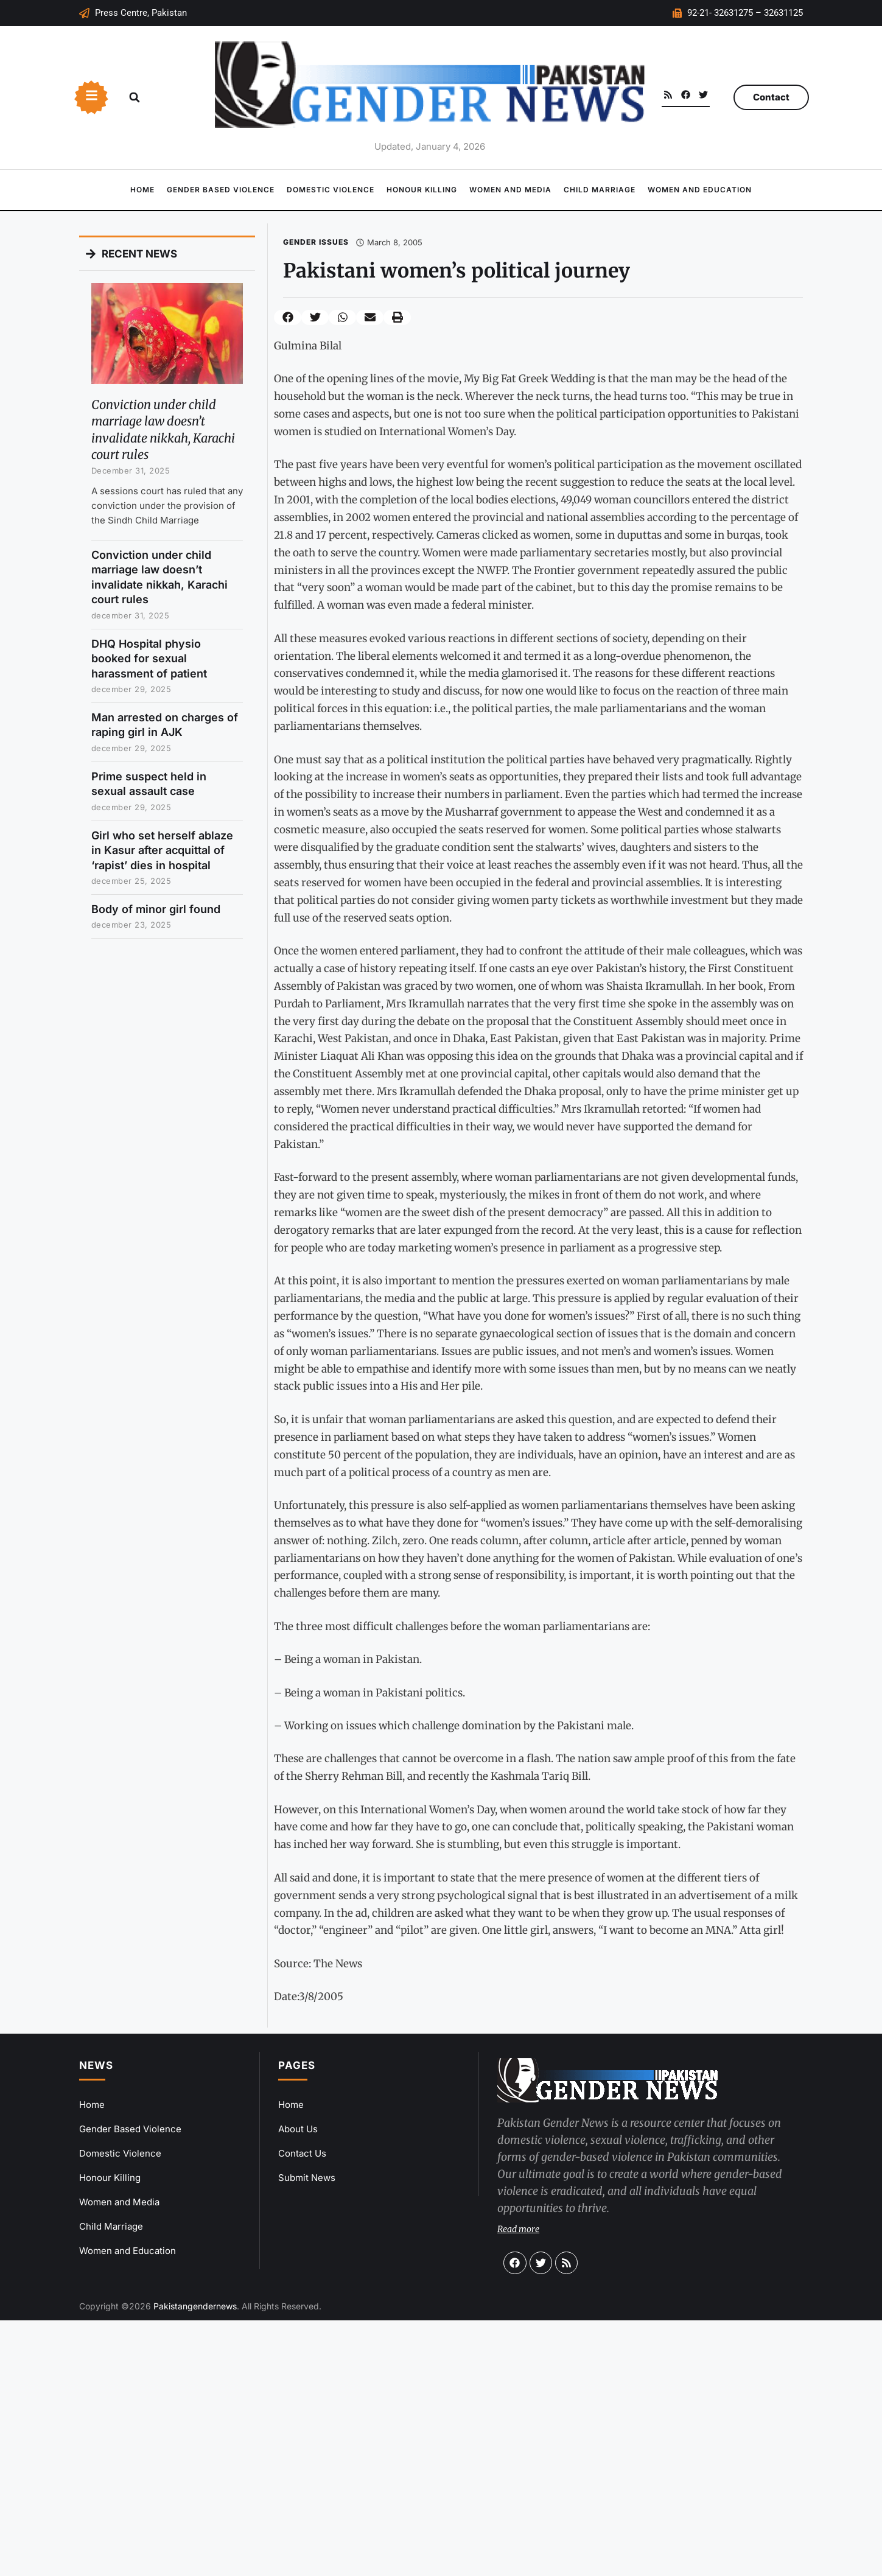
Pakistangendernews (195, 2306)
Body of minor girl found (155, 909)
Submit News (306, 2177)
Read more (518, 2229)
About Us (298, 2129)
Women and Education (700, 189)
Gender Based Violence (221, 189)
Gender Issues (316, 242)
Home (142, 189)
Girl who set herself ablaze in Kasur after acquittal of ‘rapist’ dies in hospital (162, 850)
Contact (771, 97)
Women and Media (510, 189)
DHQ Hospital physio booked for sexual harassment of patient (149, 658)
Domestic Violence (330, 189)
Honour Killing (422, 189)
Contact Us (302, 2153)
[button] (134, 97)
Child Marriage (599, 189)
